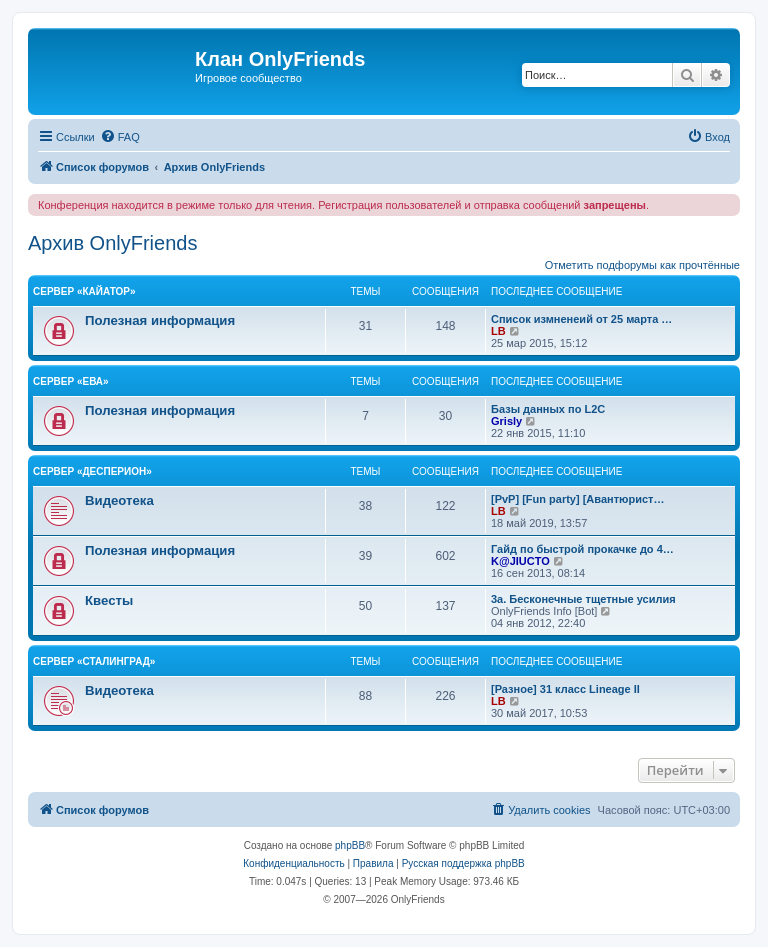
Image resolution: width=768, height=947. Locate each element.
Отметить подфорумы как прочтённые (642, 265)
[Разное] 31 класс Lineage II (565, 689)
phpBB (350, 845)
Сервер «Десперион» (92, 471)
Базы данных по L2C (548, 409)
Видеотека (119, 500)
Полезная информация (160, 320)
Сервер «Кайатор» (84, 291)
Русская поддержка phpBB (463, 863)
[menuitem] (120, 137)
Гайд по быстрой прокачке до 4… (582, 549)
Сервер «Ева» (71, 381)
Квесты (109, 600)
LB (498, 331)
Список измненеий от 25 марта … (581, 319)
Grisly (506, 421)
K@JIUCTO (520, 561)
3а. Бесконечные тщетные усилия (583, 599)
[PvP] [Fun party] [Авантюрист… (577, 499)
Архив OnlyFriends (112, 243)
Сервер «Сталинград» (94, 661)
